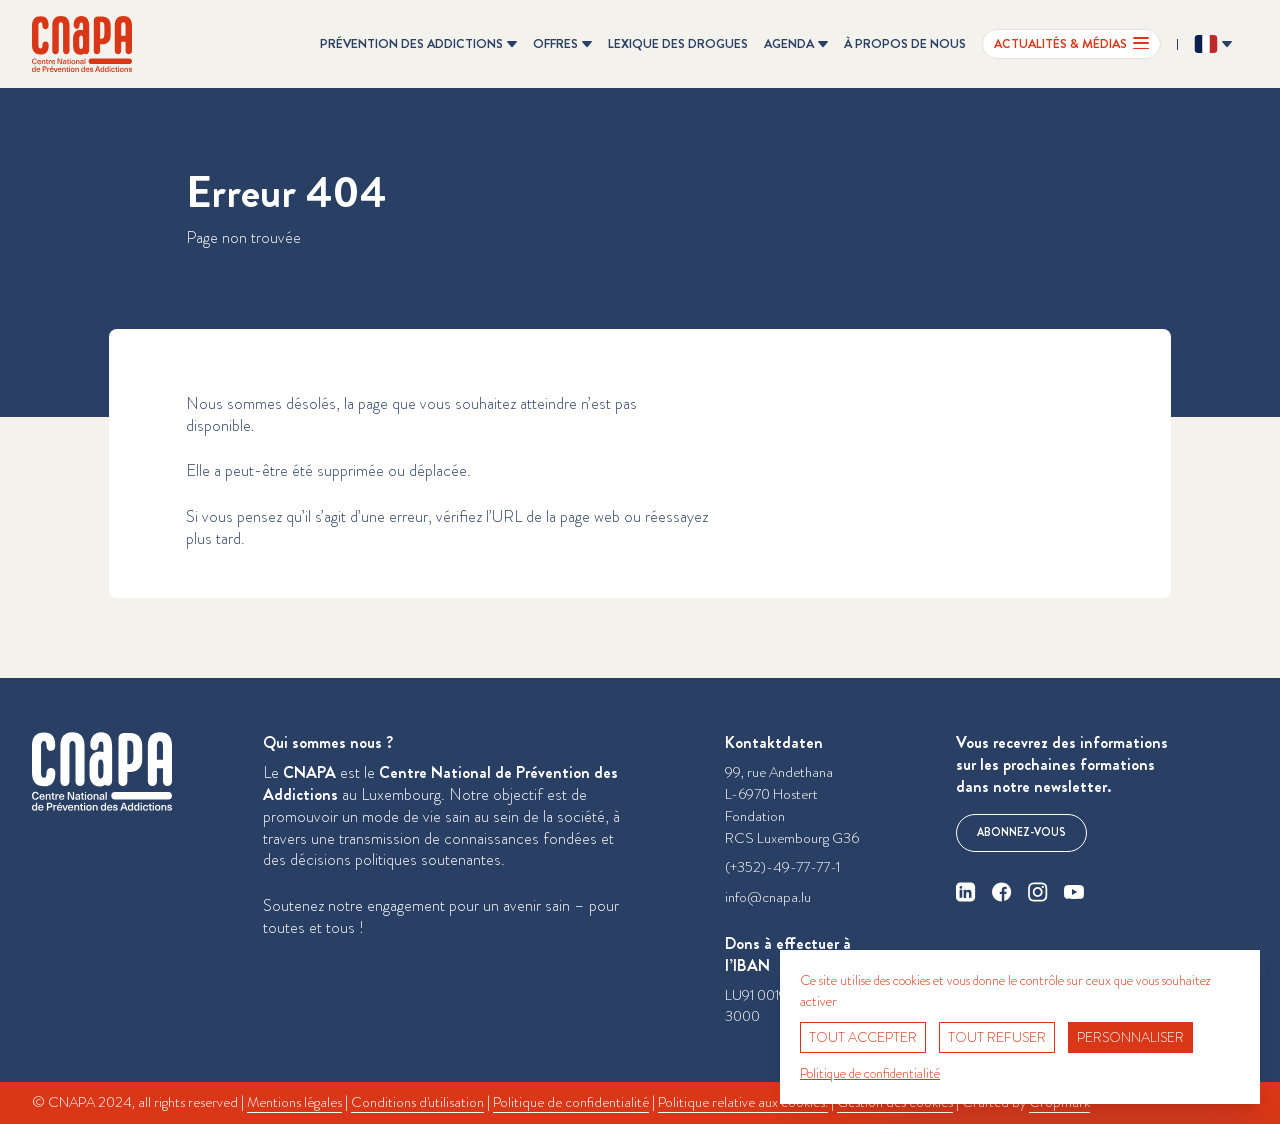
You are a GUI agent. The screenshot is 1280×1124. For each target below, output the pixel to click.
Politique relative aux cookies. (743, 1102)
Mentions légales (294, 1102)
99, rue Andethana (779, 772)
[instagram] (1038, 892)
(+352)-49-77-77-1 (782, 867)
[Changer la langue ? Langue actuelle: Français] (1213, 44)
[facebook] (1002, 892)
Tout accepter (863, 1037)
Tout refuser (997, 1037)
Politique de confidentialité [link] (870, 1073)
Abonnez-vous (1021, 832)
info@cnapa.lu (768, 897)
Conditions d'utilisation (417, 1102)
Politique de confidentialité (571, 1102)
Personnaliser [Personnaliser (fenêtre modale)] (1130, 1037)
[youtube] (1074, 892)
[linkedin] (966, 892)
